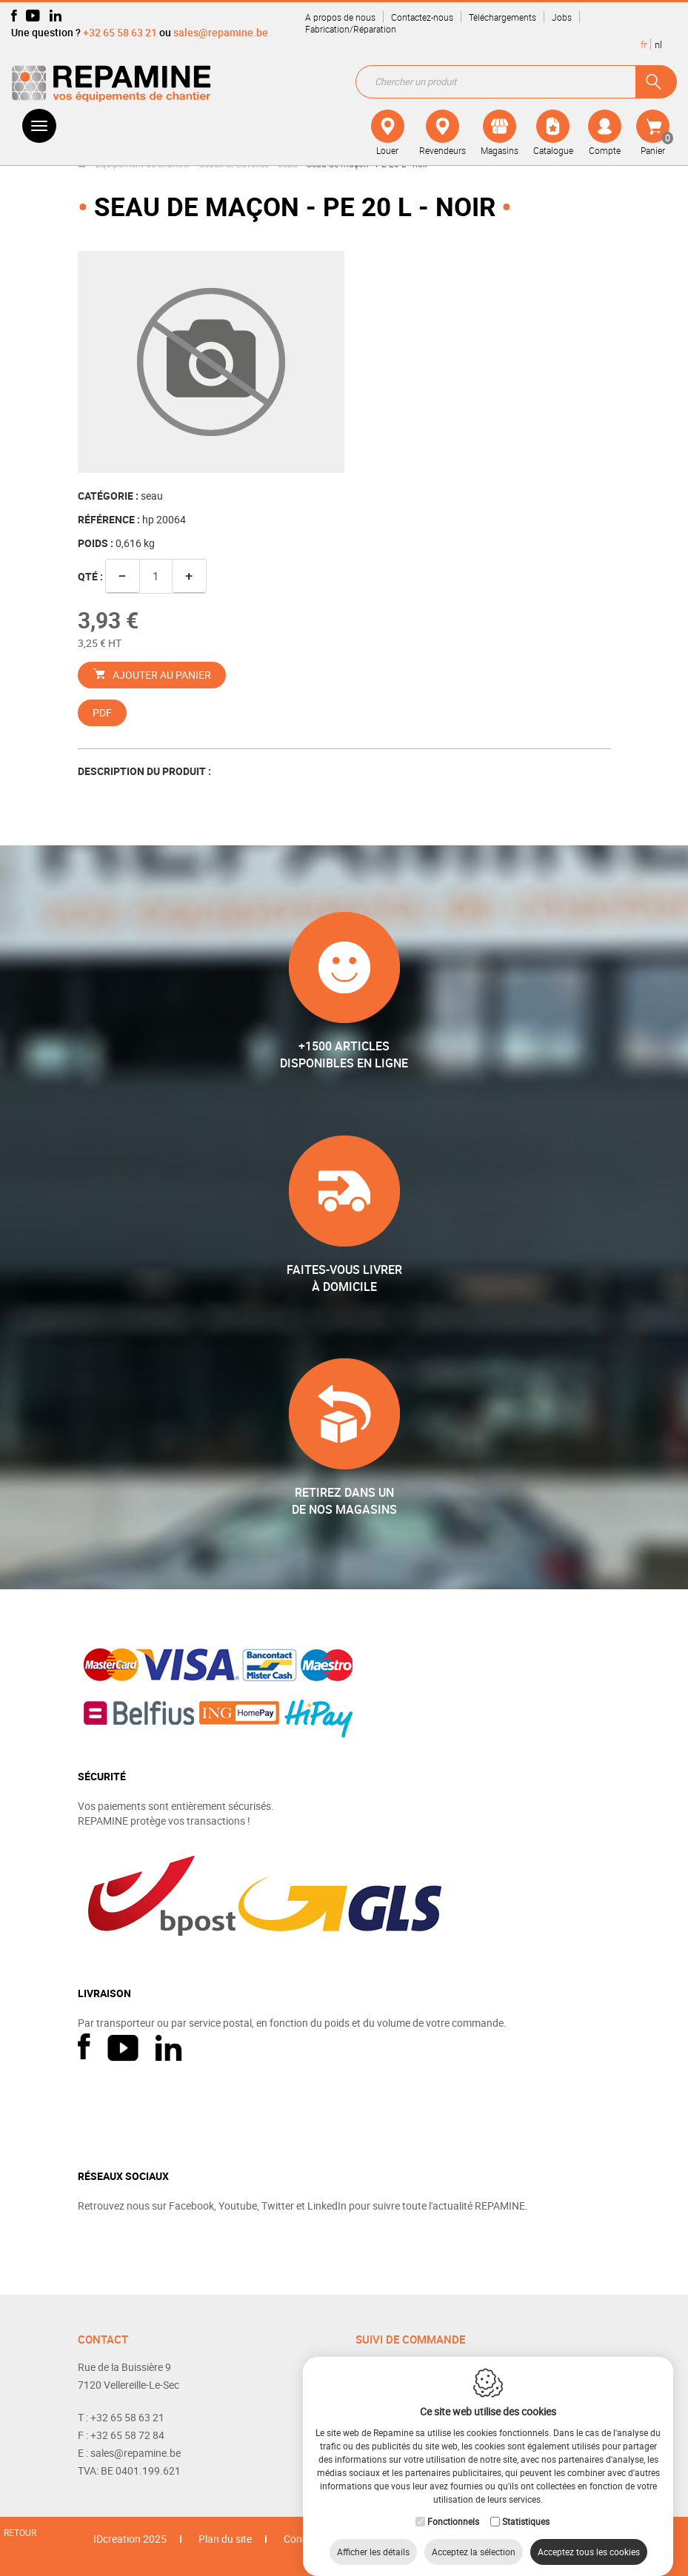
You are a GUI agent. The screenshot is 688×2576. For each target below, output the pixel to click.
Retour (20, 2532)
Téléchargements (502, 17)
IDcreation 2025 (130, 2539)
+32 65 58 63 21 (120, 32)
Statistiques (526, 2506)
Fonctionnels (453, 2506)
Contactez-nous (422, 17)
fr (644, 44)
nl (658, 44)
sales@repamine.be (220, 32)
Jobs (562, 17)
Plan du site (225, 2539)
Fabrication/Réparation (350, 29)
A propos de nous (340, 17)
